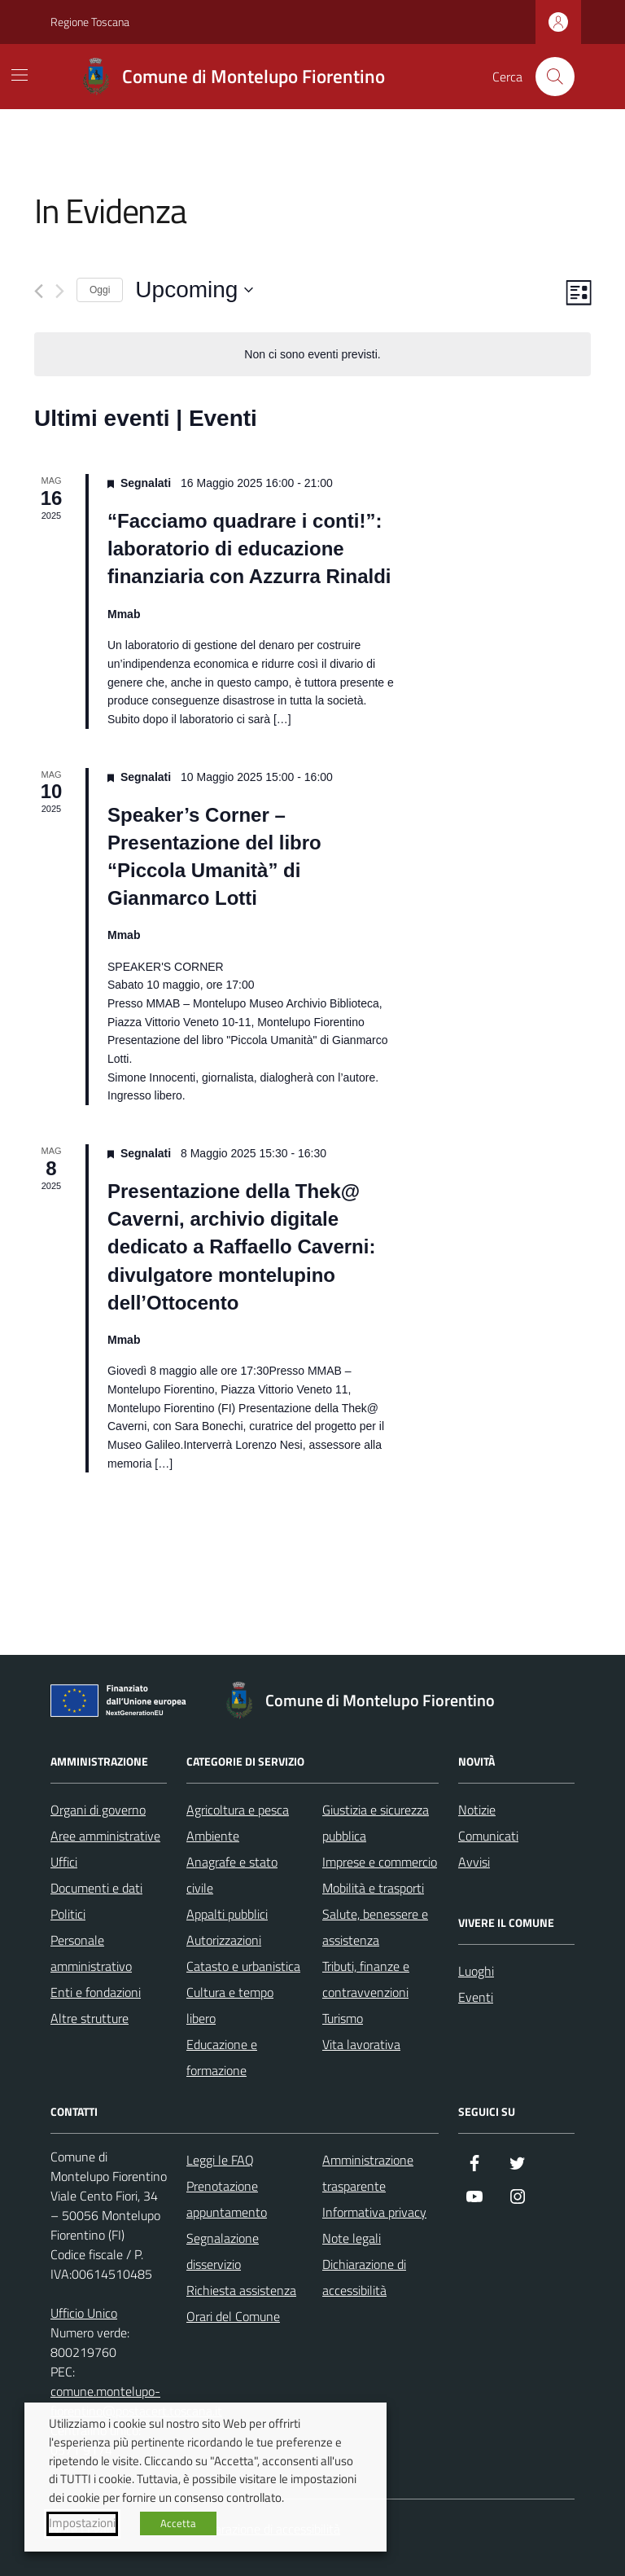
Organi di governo (98, 1809)
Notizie (477, 1809)
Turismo (342, 2018)
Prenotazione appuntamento (226, 2199)
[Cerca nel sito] (555, 76)
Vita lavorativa (361, 2044)
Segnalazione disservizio (222, 2251)
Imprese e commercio (379, 1862)
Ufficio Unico (83, 2313)
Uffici (63, 1862)
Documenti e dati (96, 1888)
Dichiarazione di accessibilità (364, 2277)
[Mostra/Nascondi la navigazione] (19, 75)
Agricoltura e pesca (237, 1809)
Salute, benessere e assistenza (375, 1927)
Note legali (351, 2238)
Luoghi (476, 1971)
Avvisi (474, 1862)
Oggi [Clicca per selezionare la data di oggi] (100, 290)
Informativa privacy (374, 2212)
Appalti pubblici (227, 1914)
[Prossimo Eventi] (59, 291)
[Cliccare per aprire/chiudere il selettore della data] (194, 290)
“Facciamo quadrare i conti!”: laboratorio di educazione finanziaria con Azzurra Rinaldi (249, 548)
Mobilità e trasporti (373, 1888)
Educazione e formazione (221, 2057)
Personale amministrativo (91, 1953)
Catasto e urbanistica (243, 1966)
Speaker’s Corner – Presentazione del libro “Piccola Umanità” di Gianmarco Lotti (214, 856)
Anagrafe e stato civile (232, 1875)
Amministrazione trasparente (367, 2173)
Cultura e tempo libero (229, 2005)
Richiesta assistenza (241, 2290)
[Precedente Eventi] (38, 291)
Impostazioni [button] (82, 2523)
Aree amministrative (105, 1835)
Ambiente (212, 1835)
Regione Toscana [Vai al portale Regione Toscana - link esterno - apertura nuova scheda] (89, 21)
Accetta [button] (178, 2523)
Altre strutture (89, 2018)
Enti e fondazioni (95, 1992)
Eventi (475, 1997)
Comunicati (488, 1835)
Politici (67, 1914)
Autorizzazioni (223, 1940)
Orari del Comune (233, 2316)
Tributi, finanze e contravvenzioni (365, 1979)
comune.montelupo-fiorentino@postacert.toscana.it (136, 2400)
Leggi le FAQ (220, 2160)
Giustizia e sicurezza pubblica (375, 1822)
